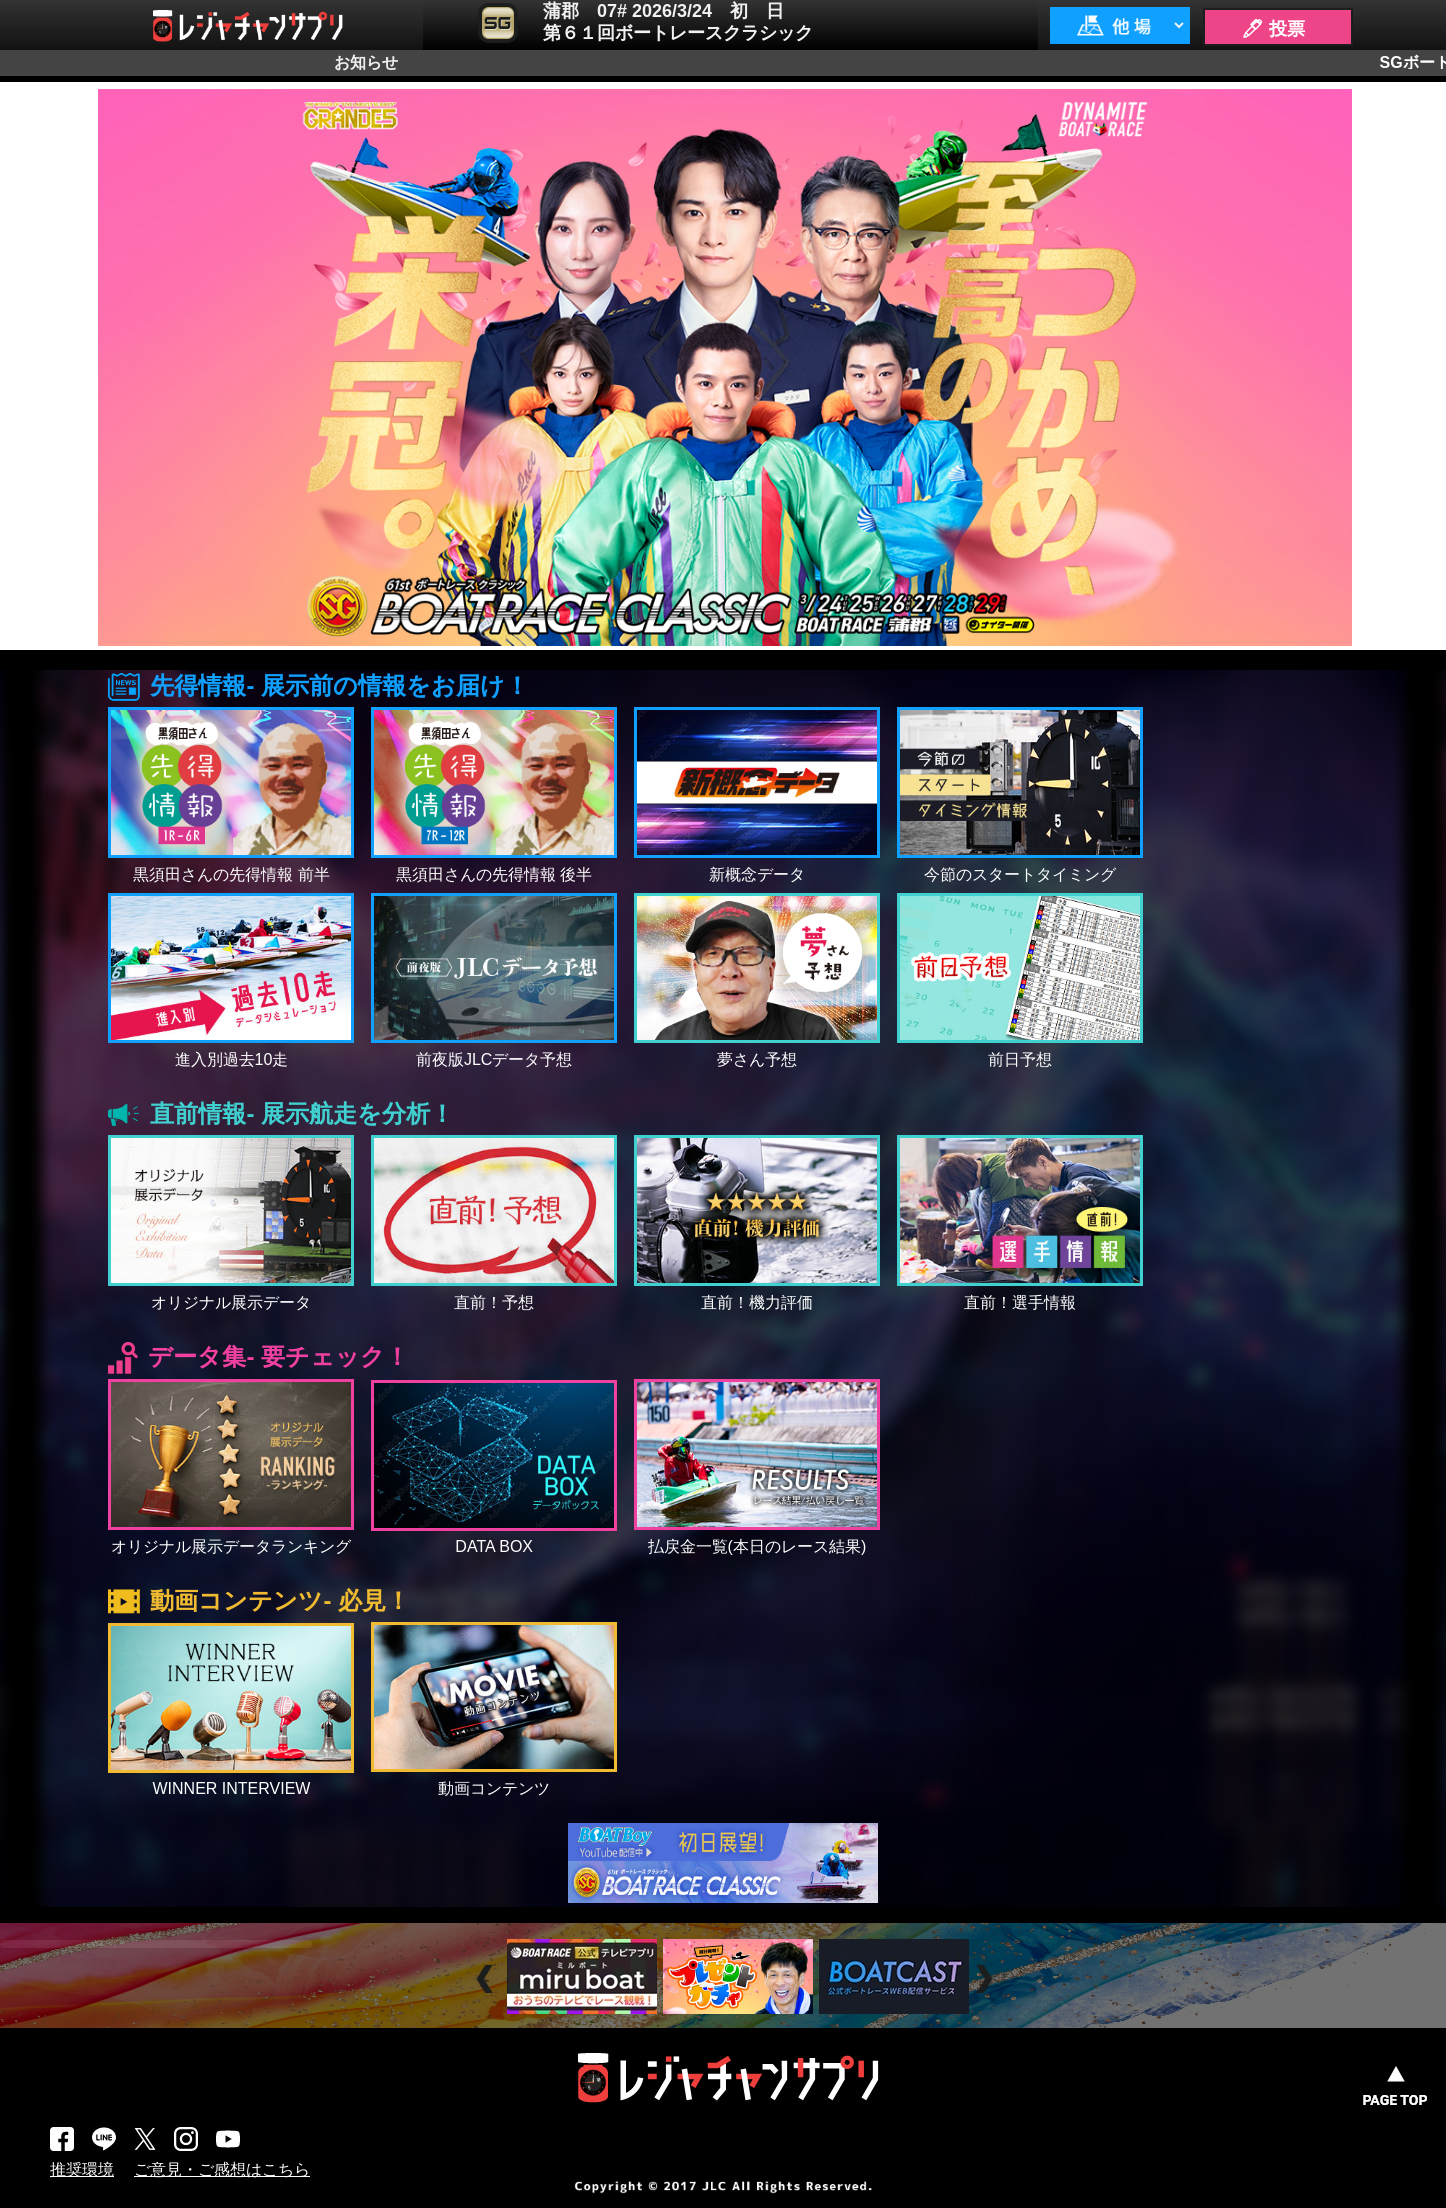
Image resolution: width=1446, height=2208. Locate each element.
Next (986, 1979)
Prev (487, 1979)
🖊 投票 (1273, 29)
